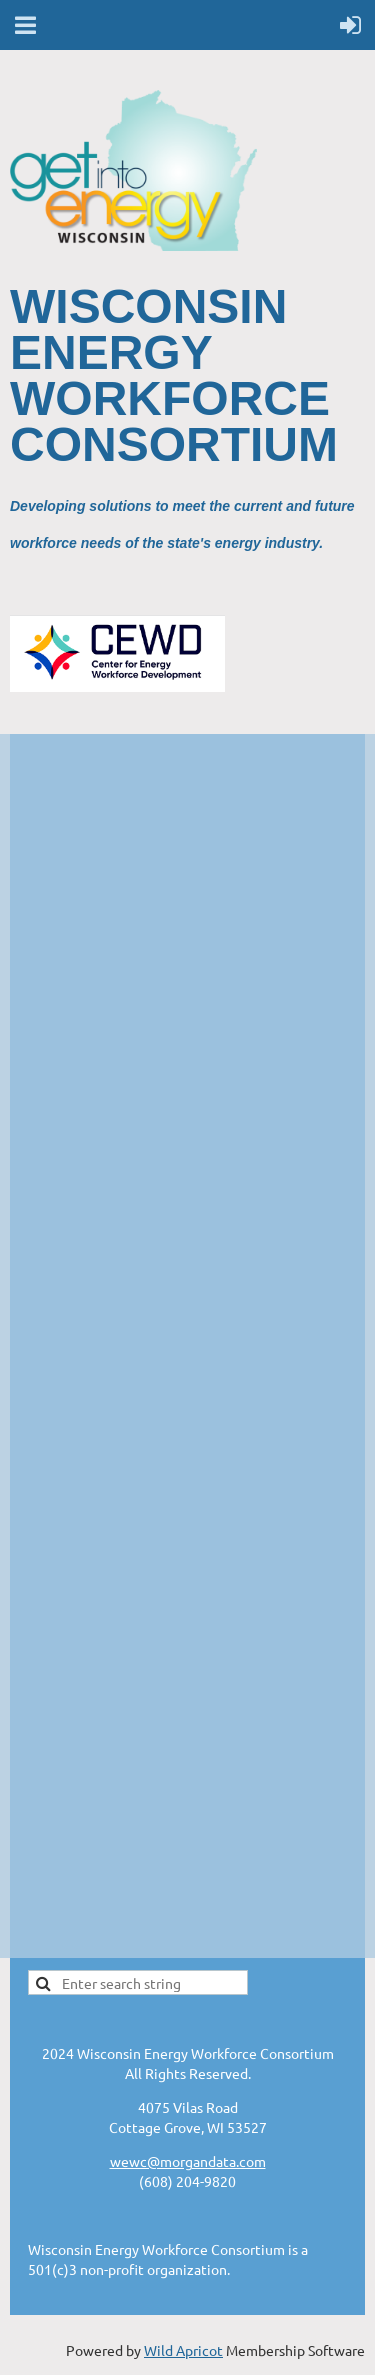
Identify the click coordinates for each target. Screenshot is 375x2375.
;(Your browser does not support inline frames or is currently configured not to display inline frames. (187, 1344)
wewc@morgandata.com (188, 2161)
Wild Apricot (183, 2350)
